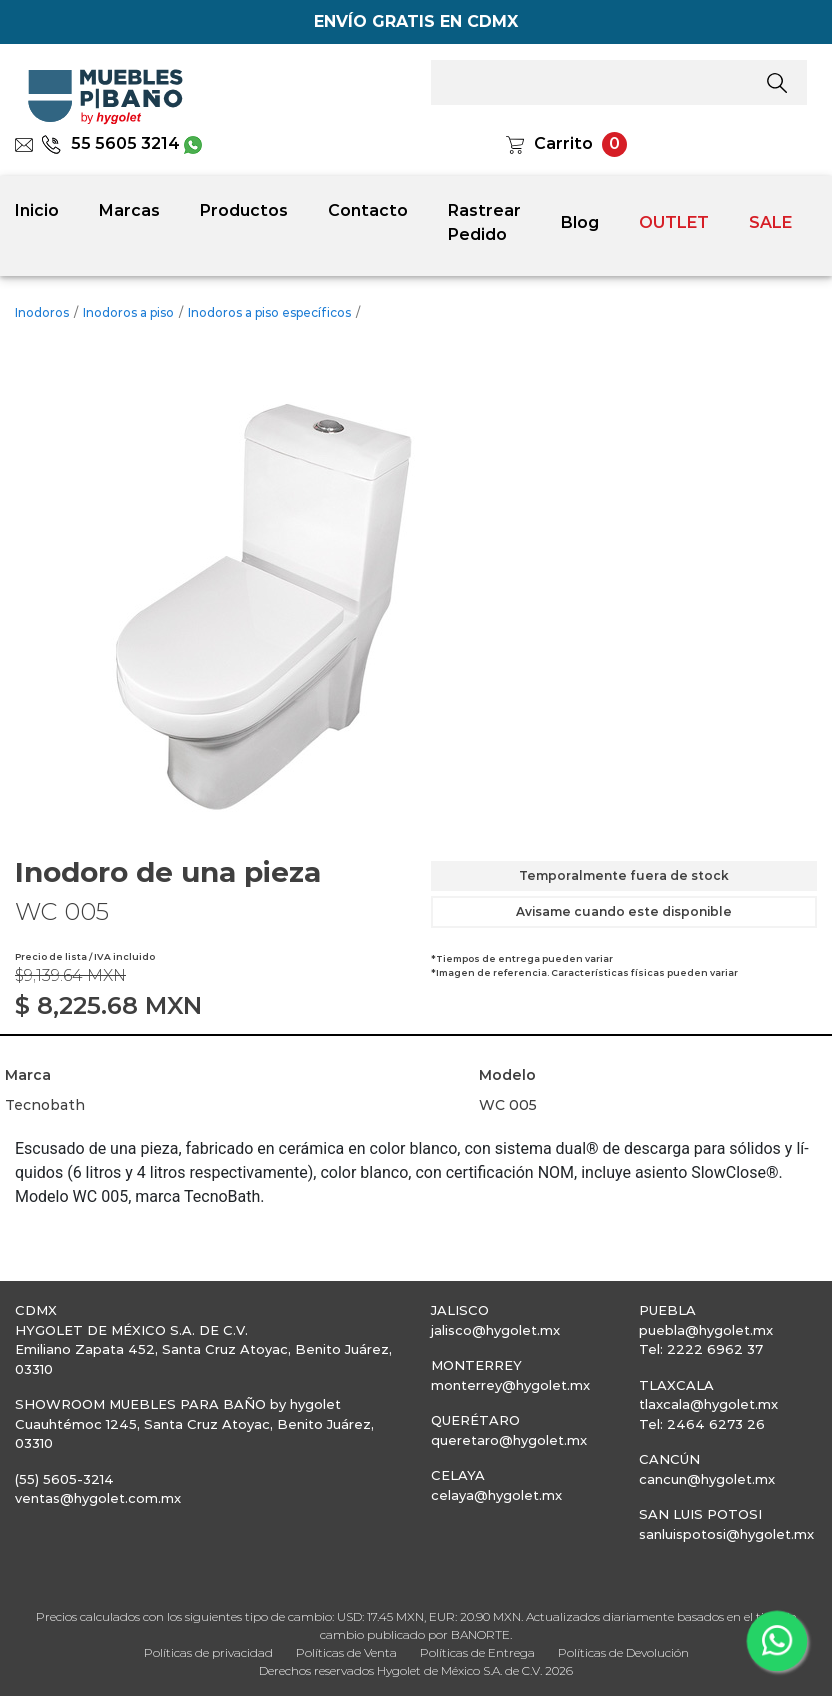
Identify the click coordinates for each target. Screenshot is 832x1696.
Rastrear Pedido (484, 222)
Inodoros (42, 312)
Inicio (37, 210)
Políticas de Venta (346, 1652)
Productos (244, 210)
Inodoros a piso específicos (269, 312)
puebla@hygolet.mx (706, 1330)
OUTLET (674, 222)
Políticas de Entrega (477, 1652)
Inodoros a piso (128, 312)
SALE (770, 222)
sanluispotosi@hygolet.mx (726, 1534)
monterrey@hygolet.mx (510, 1385)
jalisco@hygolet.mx (495, 1330)
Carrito (563, 143)
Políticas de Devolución (623, 1652)
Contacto (368, 210)
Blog (580, 222)
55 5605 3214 (110, 143)
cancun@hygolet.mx (707, 1479)
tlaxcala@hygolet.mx (708, 1404)
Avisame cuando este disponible (624, 911)
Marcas (129, 210)
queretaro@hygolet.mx (509, 1440)
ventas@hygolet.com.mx (98, 1498)
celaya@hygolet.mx (496, 1495)
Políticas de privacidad (208, 1652)
